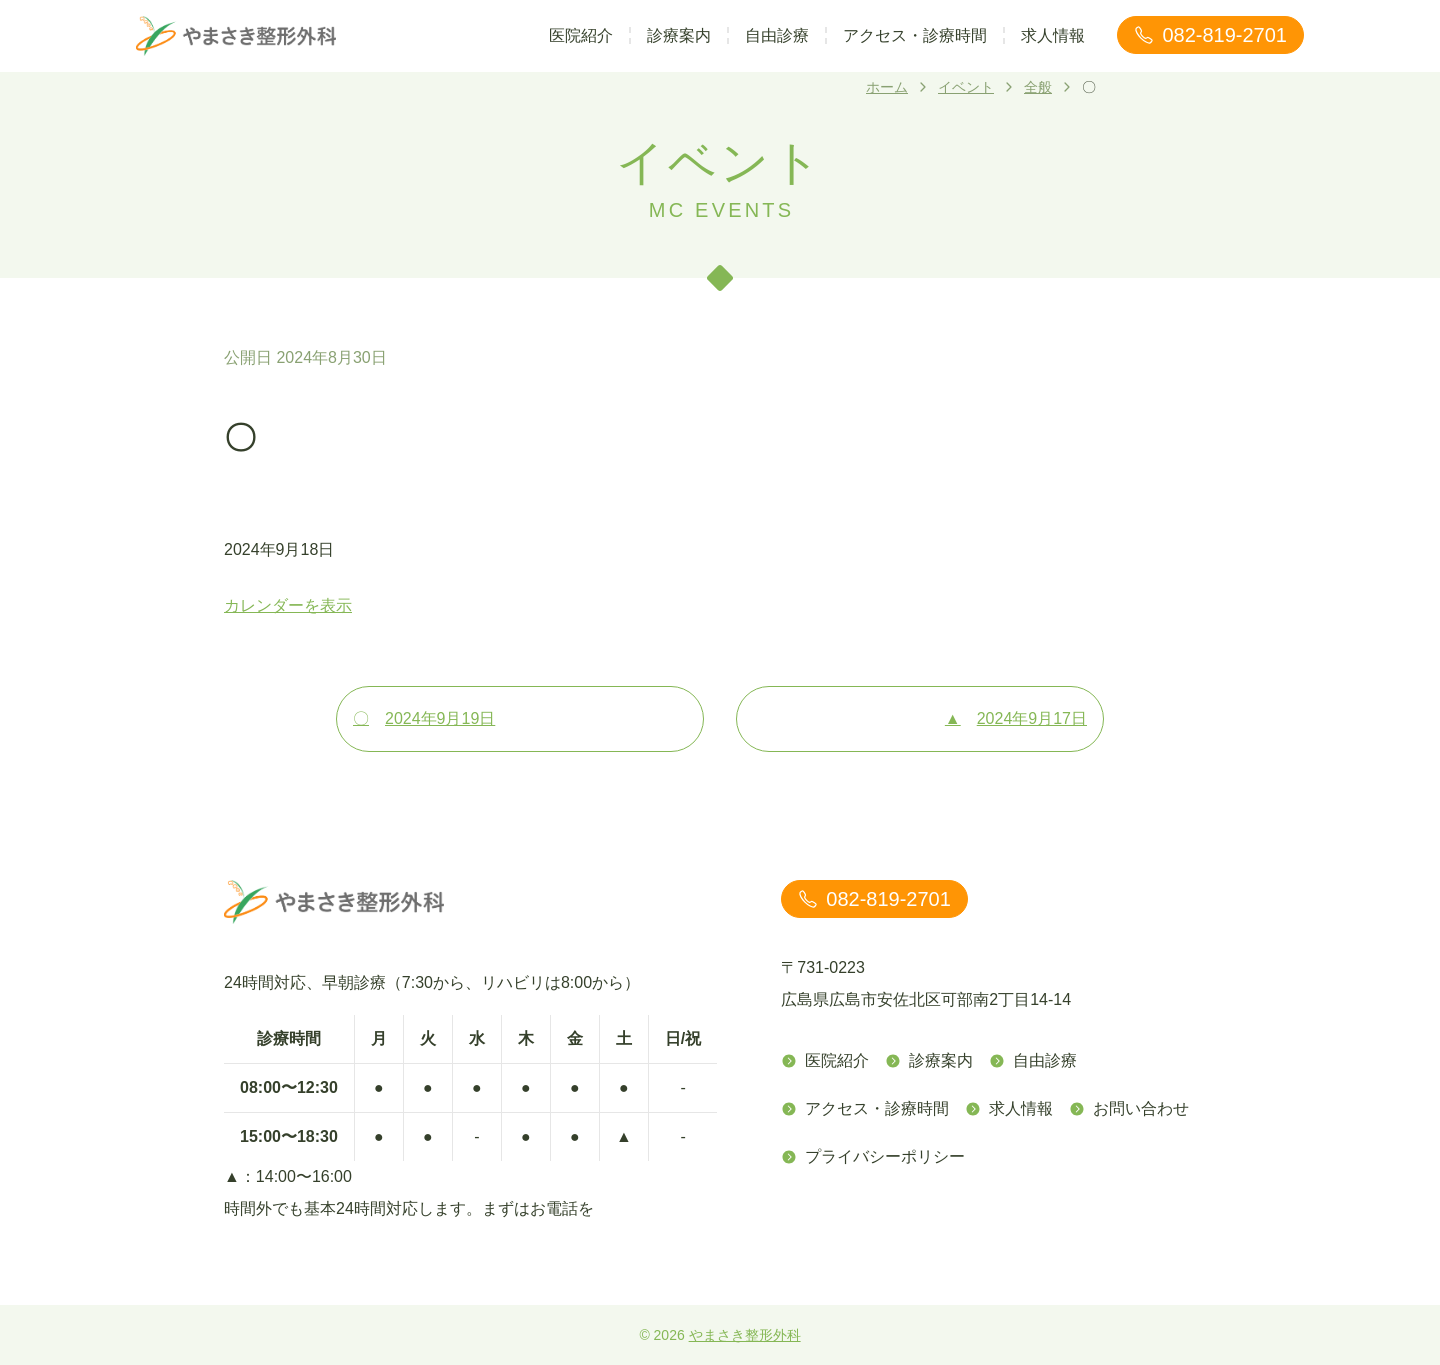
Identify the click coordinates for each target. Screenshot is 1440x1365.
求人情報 (1053, 35)
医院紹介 (581, 35)
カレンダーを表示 (288, 605)
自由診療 (777, 35)
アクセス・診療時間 (915, 35)
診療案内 (679, 35)
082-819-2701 (1210, 35)
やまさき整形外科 (745, 1335)
